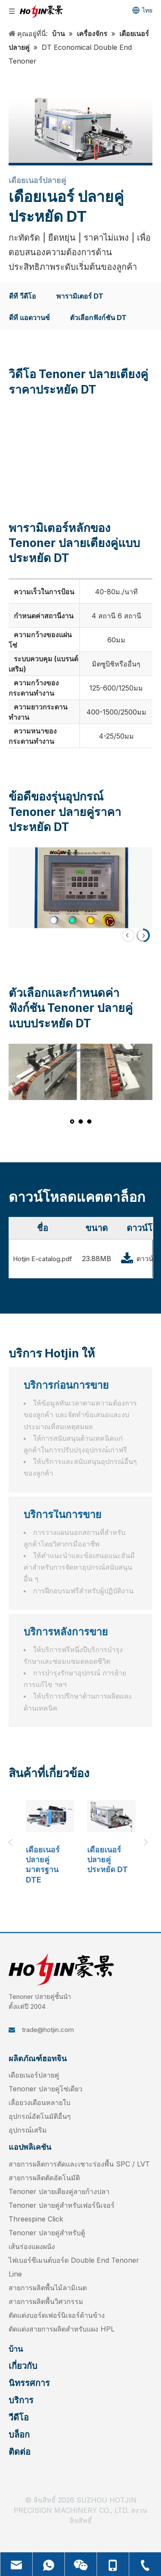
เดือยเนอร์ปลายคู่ (34, 2075)
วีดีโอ (19, 2417)
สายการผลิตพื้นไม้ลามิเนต (48, 2287)
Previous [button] (13, 1842)
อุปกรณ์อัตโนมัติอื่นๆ (40, 2116)
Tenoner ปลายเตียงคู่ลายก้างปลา (59, 2191)
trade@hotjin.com (48, 2030)
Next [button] (148, 1842)
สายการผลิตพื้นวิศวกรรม (46, 2301)
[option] (50, 1842)
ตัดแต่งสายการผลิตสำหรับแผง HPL (62, 2329)
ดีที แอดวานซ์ (29, 317)
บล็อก (19, 2434)
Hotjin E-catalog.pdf (42, 1259)
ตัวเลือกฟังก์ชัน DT (98, 317)
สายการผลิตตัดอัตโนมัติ (44, 2177)
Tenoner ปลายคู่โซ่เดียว (45, 2088)
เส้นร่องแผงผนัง (32, 2246)
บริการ (21, 2400)
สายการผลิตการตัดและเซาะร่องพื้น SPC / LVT (79, 2164)
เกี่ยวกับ (23, 2366)
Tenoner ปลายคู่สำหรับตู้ (47, 2232)
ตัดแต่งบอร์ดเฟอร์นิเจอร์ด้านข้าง (57, 2315)
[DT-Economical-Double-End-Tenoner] (80, 130)
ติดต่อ (19, 2452)
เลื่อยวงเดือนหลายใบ (39, 2102)
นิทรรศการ (29, 2383)
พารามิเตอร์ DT (79, 296)
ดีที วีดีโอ (22, 296)
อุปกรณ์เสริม (28, 2130)
